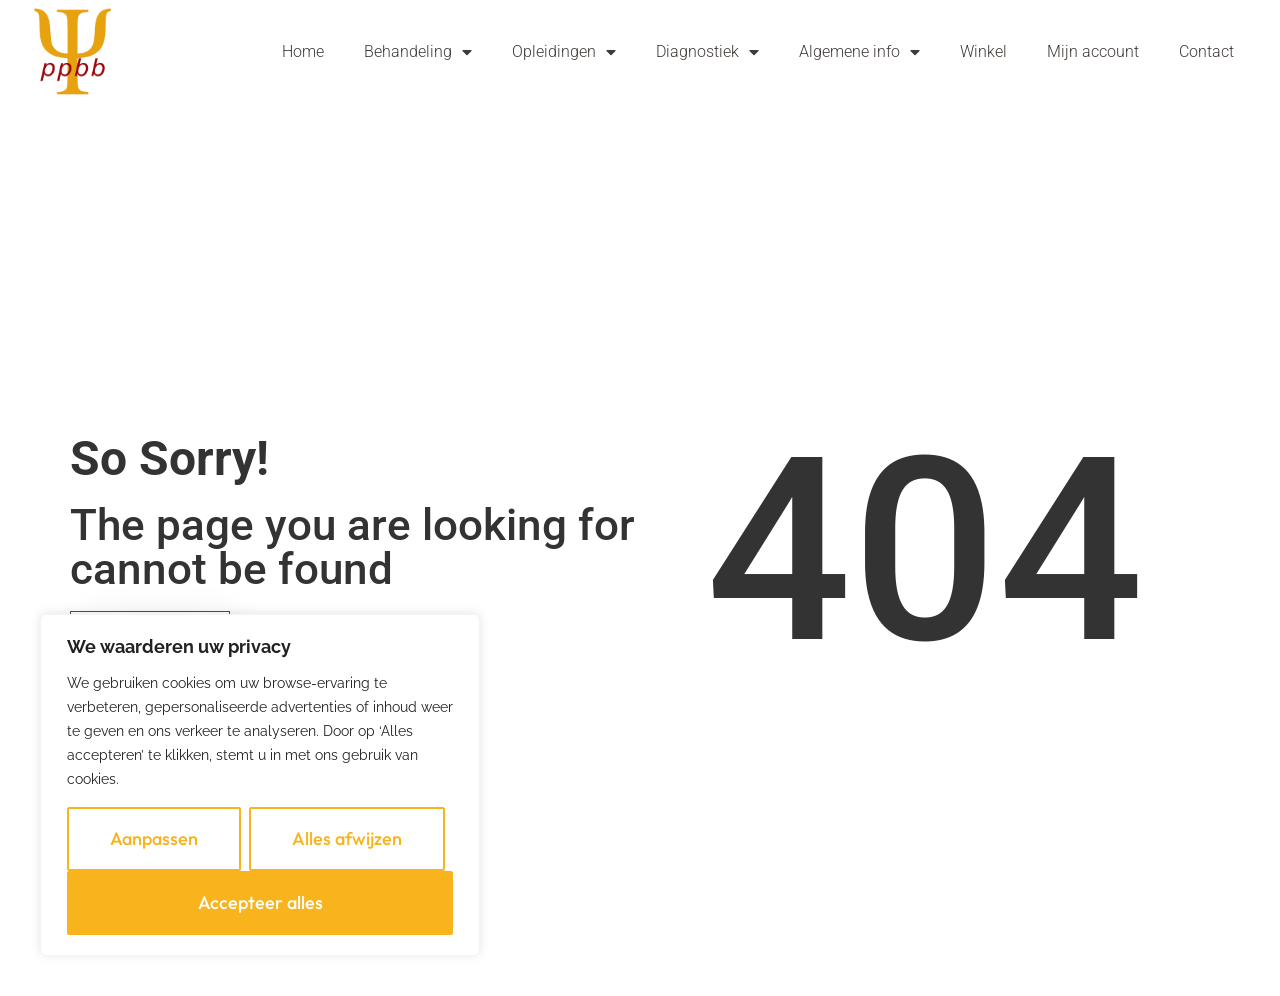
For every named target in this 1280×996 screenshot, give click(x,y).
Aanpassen (154, 838)
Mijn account (1093, 51)
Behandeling (418, 52)
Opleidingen (564, 52)
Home (303, 51)
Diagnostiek (707, 52)
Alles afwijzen (347, 838)
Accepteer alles (260, 902)
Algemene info (859, 52)
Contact (1206, 51)
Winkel (983, 51)
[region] (260, 785)
